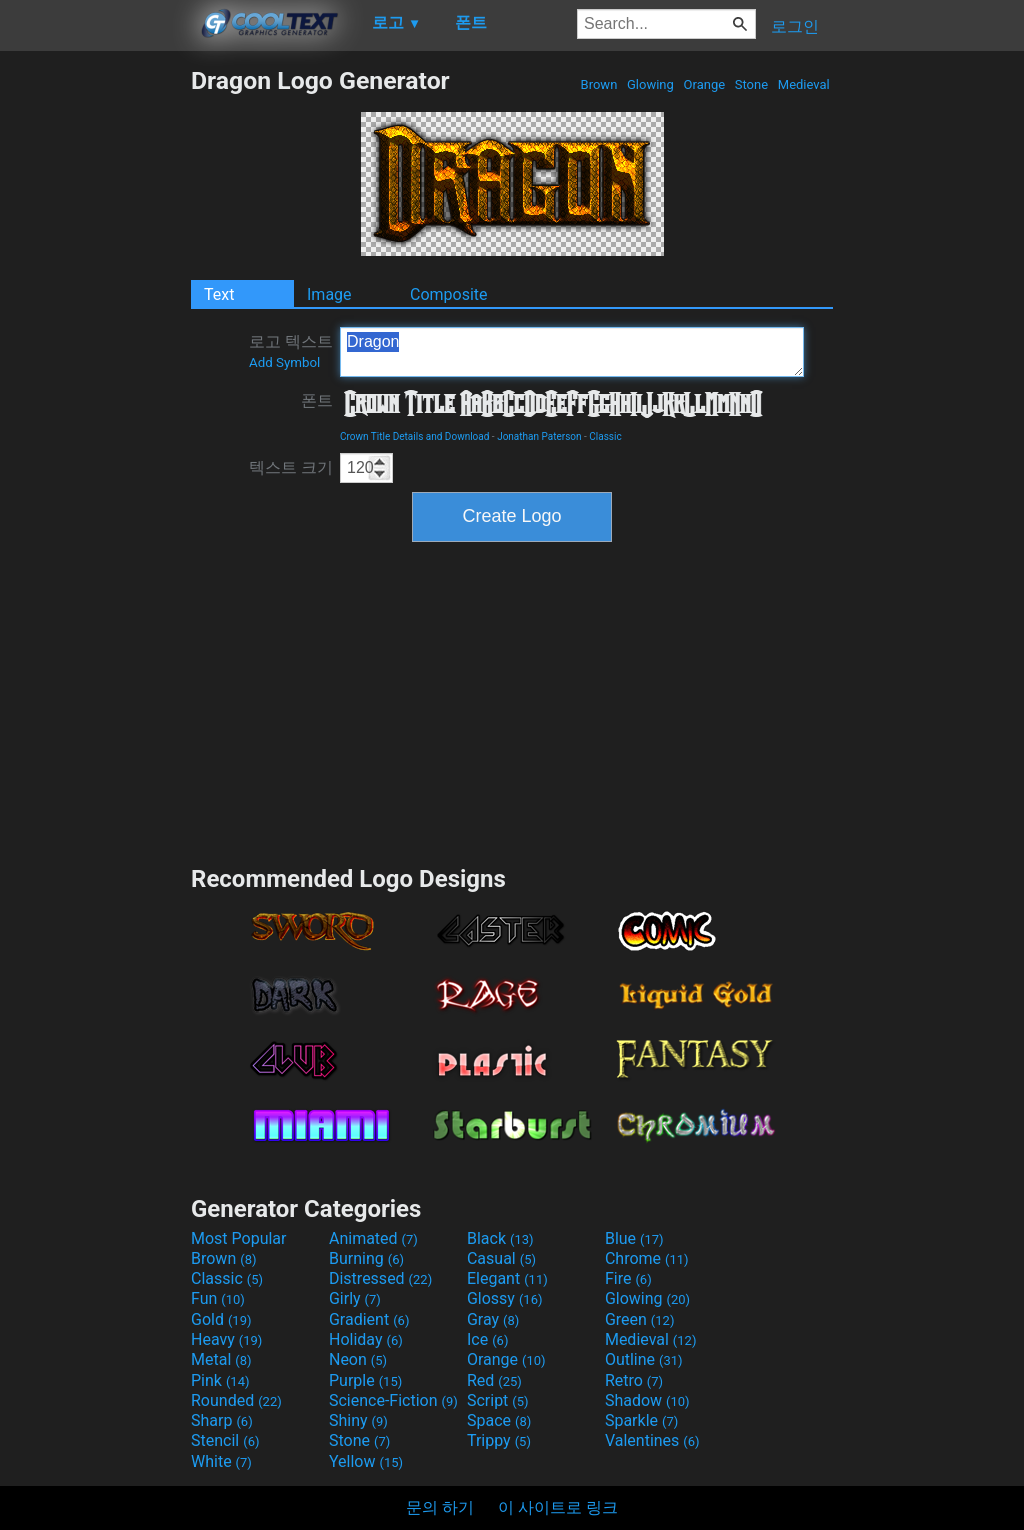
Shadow (647, 1400)
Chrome (647, 1258)
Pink (220, 1380)
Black (500, 1238)
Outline (644, 1359)
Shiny (358, 1420)
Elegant (507, 1278)
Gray (493, 1319)
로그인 (795, 26)
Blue (634, 1238)
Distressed (380, 1278)
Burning (366, 1258)
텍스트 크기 (291, 467)
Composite (449, 294)
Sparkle (641, 1420)
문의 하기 (440, 1507)
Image (329, 294)
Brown (598, 84)
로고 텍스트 (291, 351)
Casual (501, 1258)
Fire (628, 1278)
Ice (487, 1339)
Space (499, 1420)
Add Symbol (284, 362)
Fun (218, 1298)
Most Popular (239, 1238)
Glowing (650, 84)
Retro (634, 1380)
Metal (221, 1359)
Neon (358, 1359)
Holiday (366, 1339)
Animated (373, 1238)
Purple (365, 1380)
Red (494, 1380)
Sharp (222, 1420)
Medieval (804, 84)
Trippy (499, 1440)
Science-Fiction (393, 1400)
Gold (221, 1319)
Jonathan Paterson (539, 436)
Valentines (652, 1440)
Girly (355, 1298)
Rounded (236, 1400)
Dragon (572, 352)
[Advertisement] (95, 366)
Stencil (225, 1440)
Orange (704, 84)
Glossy (505, 1298)
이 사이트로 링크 (558, 1507)
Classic (605, 436)
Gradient (369, 1319)
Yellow (366, 1461)
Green (640, 1319)
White (221, 1461)
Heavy (226, 1339)
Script (498, 1400)
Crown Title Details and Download (414, 436)
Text (219, 294)
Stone (752, 84)
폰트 (317, 400)
